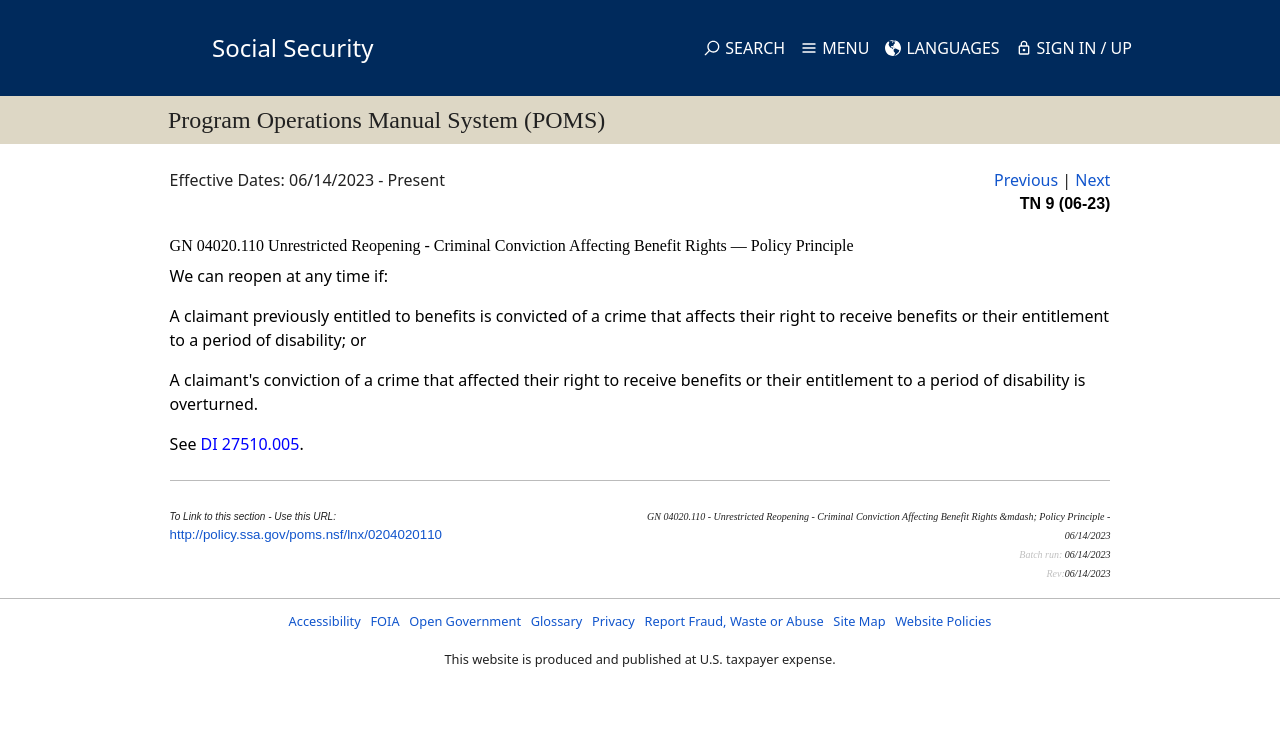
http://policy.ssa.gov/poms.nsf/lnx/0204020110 (306, 534)
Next (1092, 180)
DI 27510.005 (250, 444)
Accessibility (325, 621)
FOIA (384, 621)
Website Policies (943, 621)
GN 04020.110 (219, 245)
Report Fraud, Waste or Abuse (733, 621)
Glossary (557, 621)
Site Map (859, 621)
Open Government (465, 621)
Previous (1026, 180)
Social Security (292, 47)
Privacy (613, 621)
